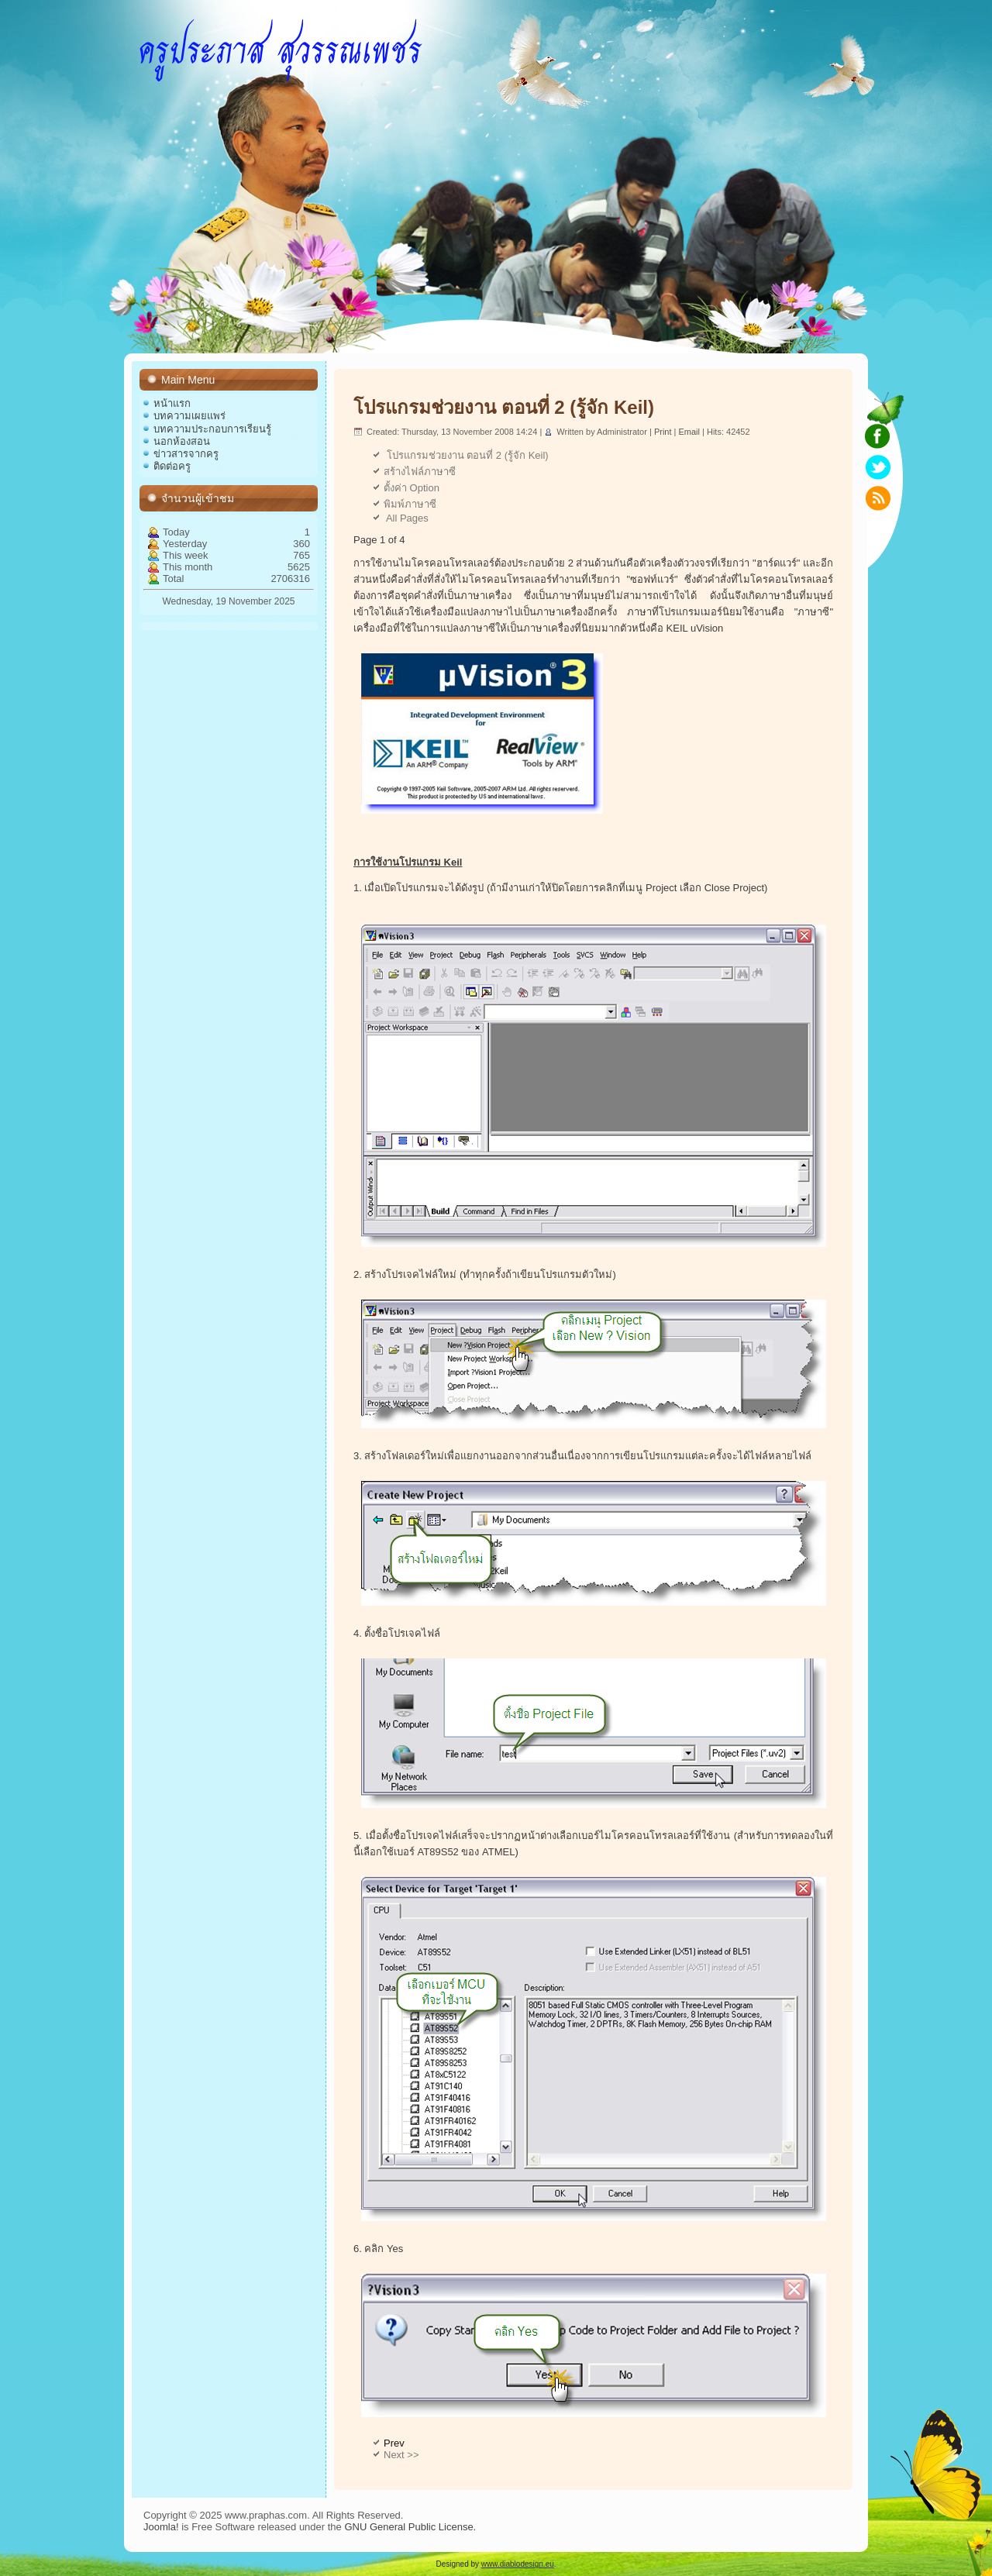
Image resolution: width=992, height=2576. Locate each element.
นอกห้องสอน (181, 441)
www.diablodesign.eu (517, 2564)
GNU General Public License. (410, 2527)
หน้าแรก (172, 403)
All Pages (406, 518)
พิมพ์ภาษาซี (410, 504)
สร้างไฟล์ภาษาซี (420, 471)
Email (690, 431)
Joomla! (161, 2527)
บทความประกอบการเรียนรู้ (212, 429)
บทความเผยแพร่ (189, 416)
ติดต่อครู (172, 466)
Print (664, 431)
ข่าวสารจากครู (186, 454)
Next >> (401, 2455)
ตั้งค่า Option (411, 488)
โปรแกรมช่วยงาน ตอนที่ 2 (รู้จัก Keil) (503, 407)
